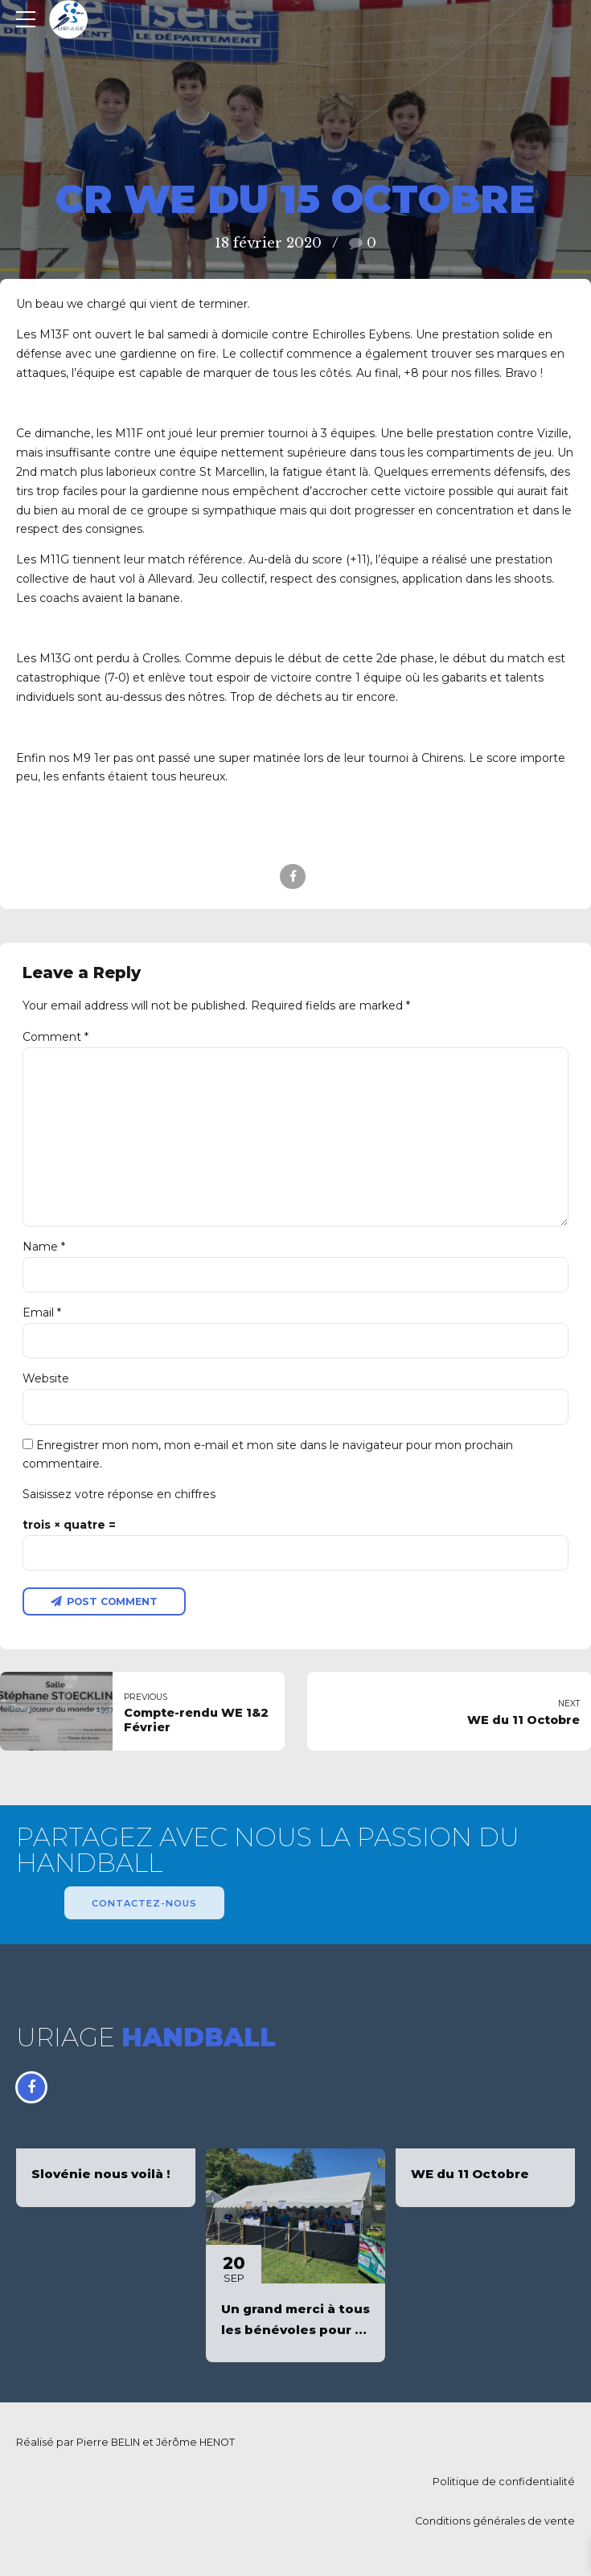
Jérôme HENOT (195, 2447)
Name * (44, 1249)
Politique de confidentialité (504, 2486)
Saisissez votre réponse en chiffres (119, 1497)
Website (46, 1381)
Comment (55, 1037)
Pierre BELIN (108, 2447)
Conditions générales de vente (495, 2526)
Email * (42, 1315)
